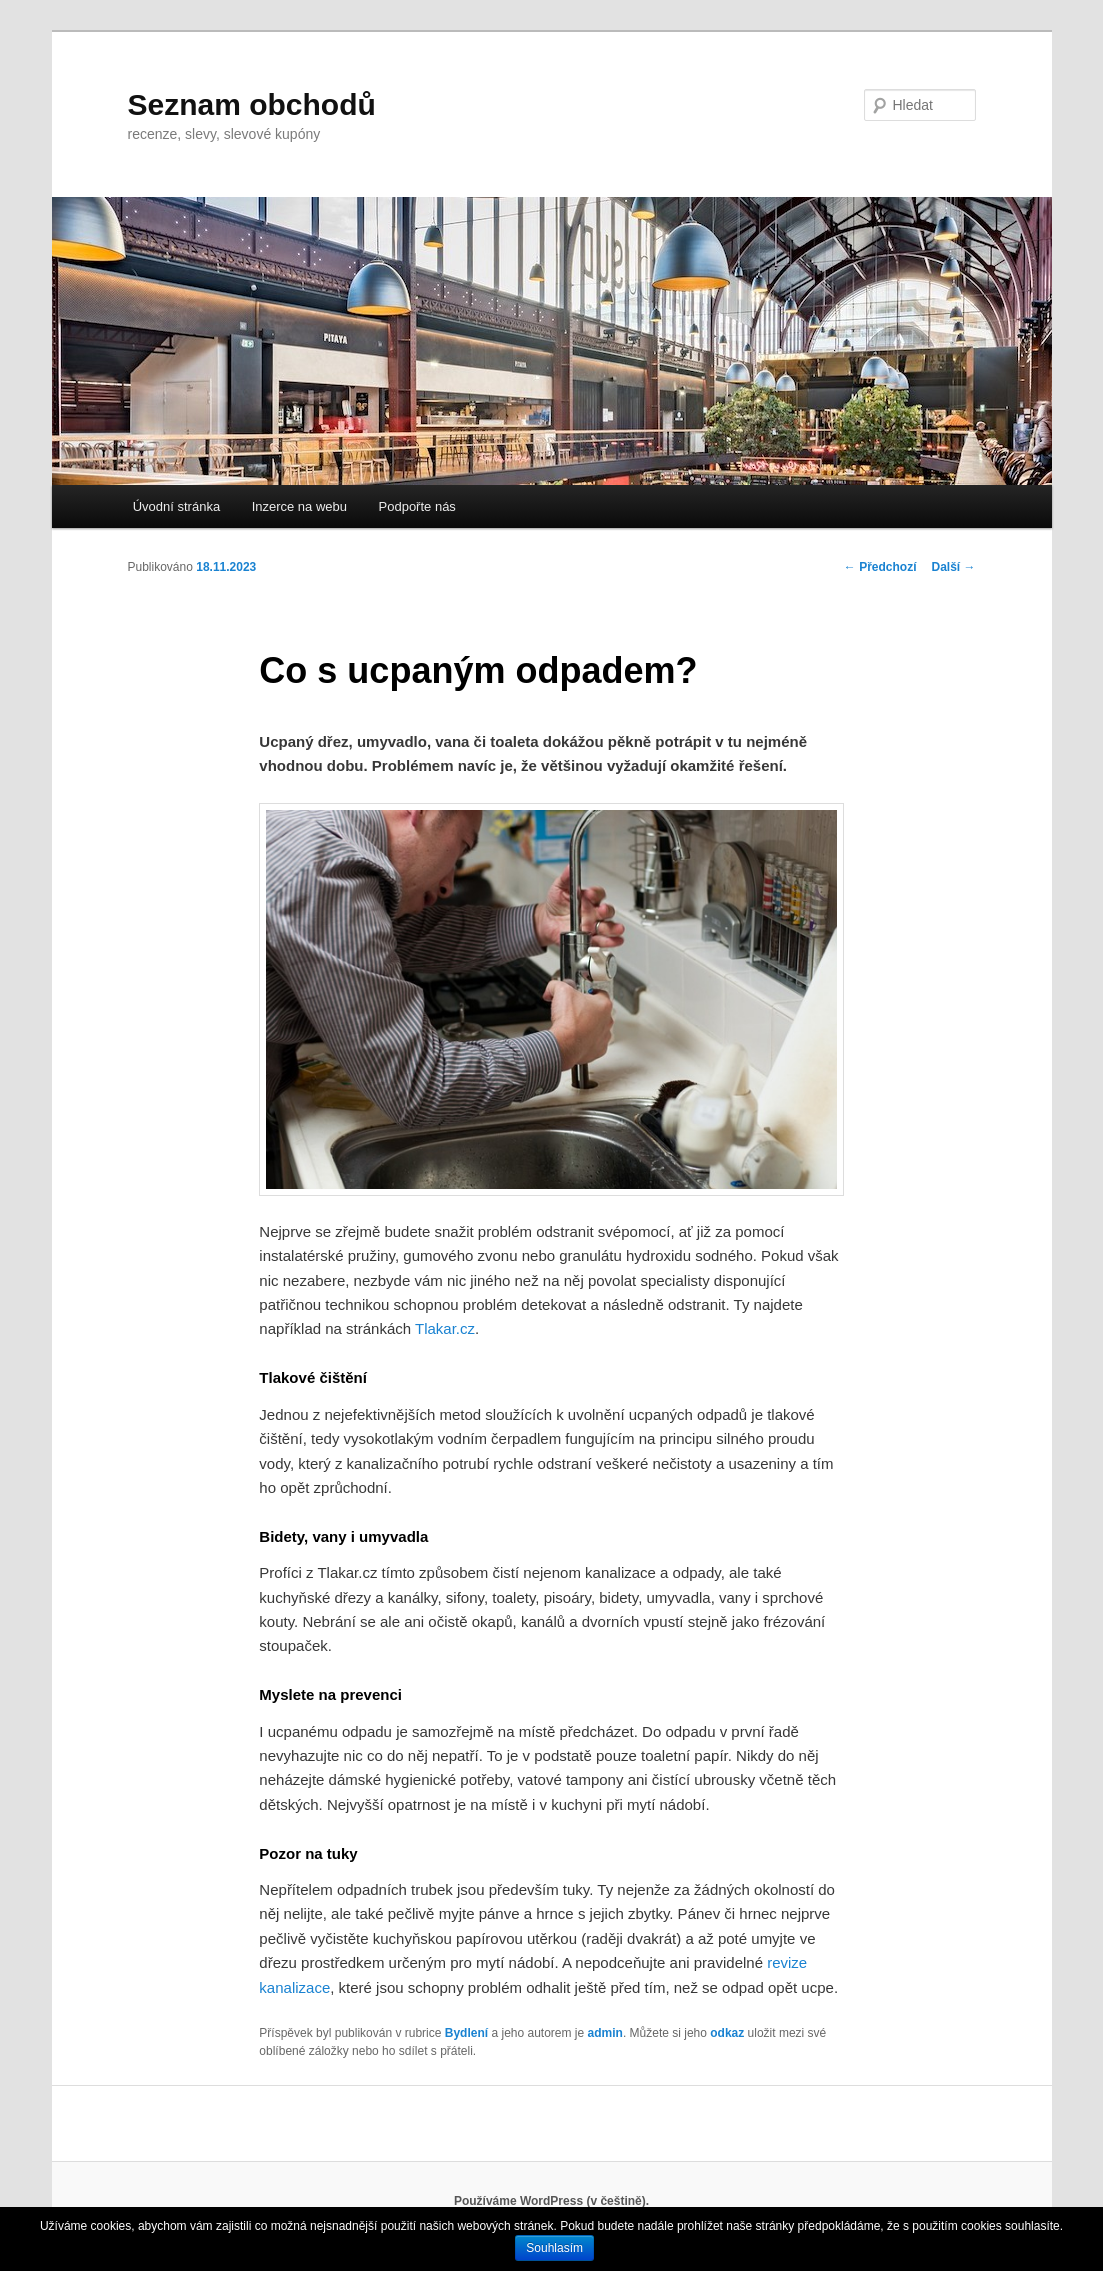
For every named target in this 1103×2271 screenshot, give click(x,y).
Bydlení (466, 2033)
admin (605, 2033)
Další (953, 567)
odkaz (727, 2033)
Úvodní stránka (176, 506)
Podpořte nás (417, 506)
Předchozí (880, 567)
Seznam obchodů (252, 104)
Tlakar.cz (445, 1328)
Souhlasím (554, 2248)
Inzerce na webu (299, 506)
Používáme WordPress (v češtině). (551, 2201)
